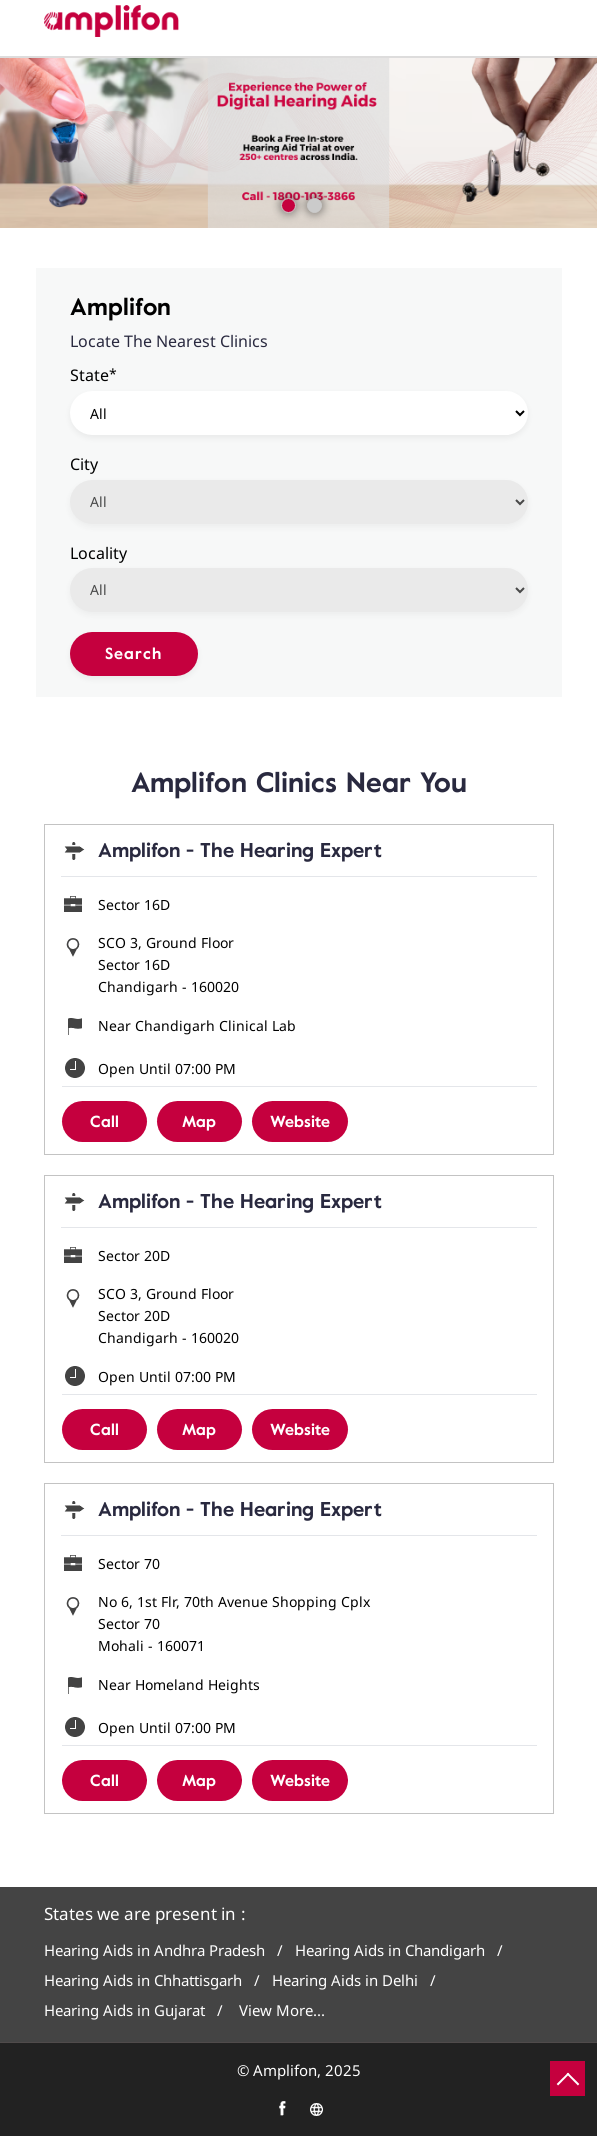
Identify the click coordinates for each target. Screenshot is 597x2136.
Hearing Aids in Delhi (345, 1980)
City (84, 463)
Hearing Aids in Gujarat (124, 2010)
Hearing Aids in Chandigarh (390, 1950)
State (93, 374)
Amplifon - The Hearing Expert (240, 850)
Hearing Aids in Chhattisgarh (143, 1980)
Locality (98, 552)
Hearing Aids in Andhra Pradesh (154, 1950)
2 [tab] (312, 203)
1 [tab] (286, 203)
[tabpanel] (298, 143)
